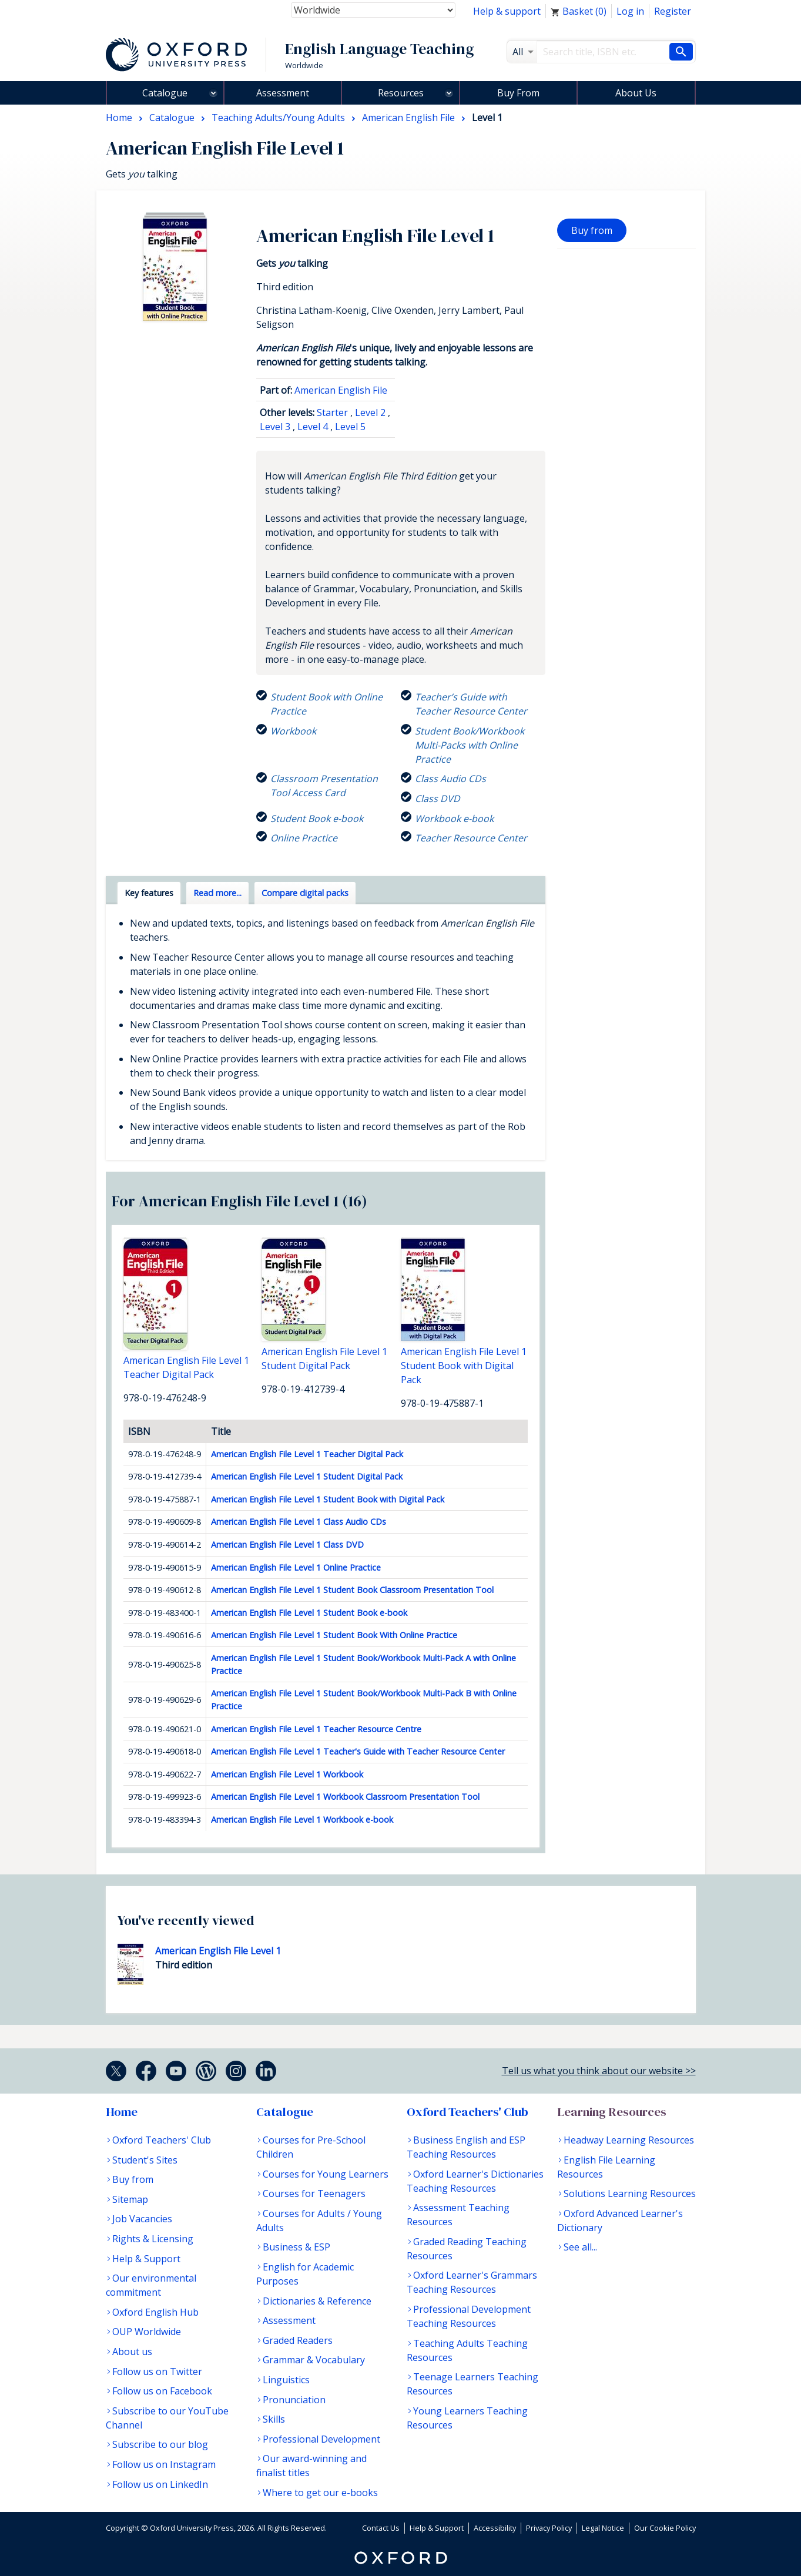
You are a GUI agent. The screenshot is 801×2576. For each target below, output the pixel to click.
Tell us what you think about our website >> (599, 2070)
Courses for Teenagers (314, 2193)
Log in (630, 11)
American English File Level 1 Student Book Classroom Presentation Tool (352, 1589)
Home (122, 2112)
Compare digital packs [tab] (305, 892)
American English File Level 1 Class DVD (287, 1544)
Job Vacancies (142, 2218)
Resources (401, 92)
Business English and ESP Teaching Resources (466, 2147)
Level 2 (370, 412)
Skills (274, 2419)
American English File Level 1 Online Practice (296, 1567)
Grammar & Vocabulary (314, 2359)
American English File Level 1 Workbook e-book (302, 1819)
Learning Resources (611, 2112)
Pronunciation (294, 2399)
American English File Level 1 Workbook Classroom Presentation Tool (345, 1796)
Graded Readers (298, 2340)
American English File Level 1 (218, 1950)
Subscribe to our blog (160, 2444)
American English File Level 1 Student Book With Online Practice (334, 1635)
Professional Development (321, 2439)
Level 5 (350, 426)
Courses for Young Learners (325, 2174)
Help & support (507, 11)
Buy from (591, 230)
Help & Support (146, 2258)
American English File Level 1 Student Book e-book (309, 1612)
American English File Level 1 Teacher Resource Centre (316, 1729)
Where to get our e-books (320, 2492)
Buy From (518, 92)
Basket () (578, 11)
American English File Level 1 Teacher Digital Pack (307, 1454)
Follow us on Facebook (162, 2390)
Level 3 (275, 426)
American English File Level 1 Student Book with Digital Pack (327, 1499)
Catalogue (164, 92)
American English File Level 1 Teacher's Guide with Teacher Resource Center (358, 1751)
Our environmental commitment (151, 2285)
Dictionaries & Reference (317, 2301)
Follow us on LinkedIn (160, 2484)
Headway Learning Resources (629, 2140)
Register (672, 11)
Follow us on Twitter (157, 2371)
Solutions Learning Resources (630, 2193)
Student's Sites (144, 2160)
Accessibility (495, 2528)
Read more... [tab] (217, 892)
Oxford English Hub (155, 2312)
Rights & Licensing (152, 2238)
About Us (635, 92)
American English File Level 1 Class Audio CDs (298, 1521)
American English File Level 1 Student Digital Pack (307, 1476)
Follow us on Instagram (164, 2464)
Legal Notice (603, 2528)
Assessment (282, 92)
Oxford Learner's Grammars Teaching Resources (472, 2282)
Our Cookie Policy (665, 2528)
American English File (340, 390)
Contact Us (381, 2528)
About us (132, 2351)
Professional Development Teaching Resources (469, 2316)
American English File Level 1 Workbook (287, 1774)
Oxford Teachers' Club (161, 2140)
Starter (332, 412)
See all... (580, 2246)
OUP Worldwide (146, 2331)
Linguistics (286, 2379)
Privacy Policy (549, 2528)
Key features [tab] (149, 892)
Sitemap (130, 2199)
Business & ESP (296, 2246)
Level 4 (312, 426)
